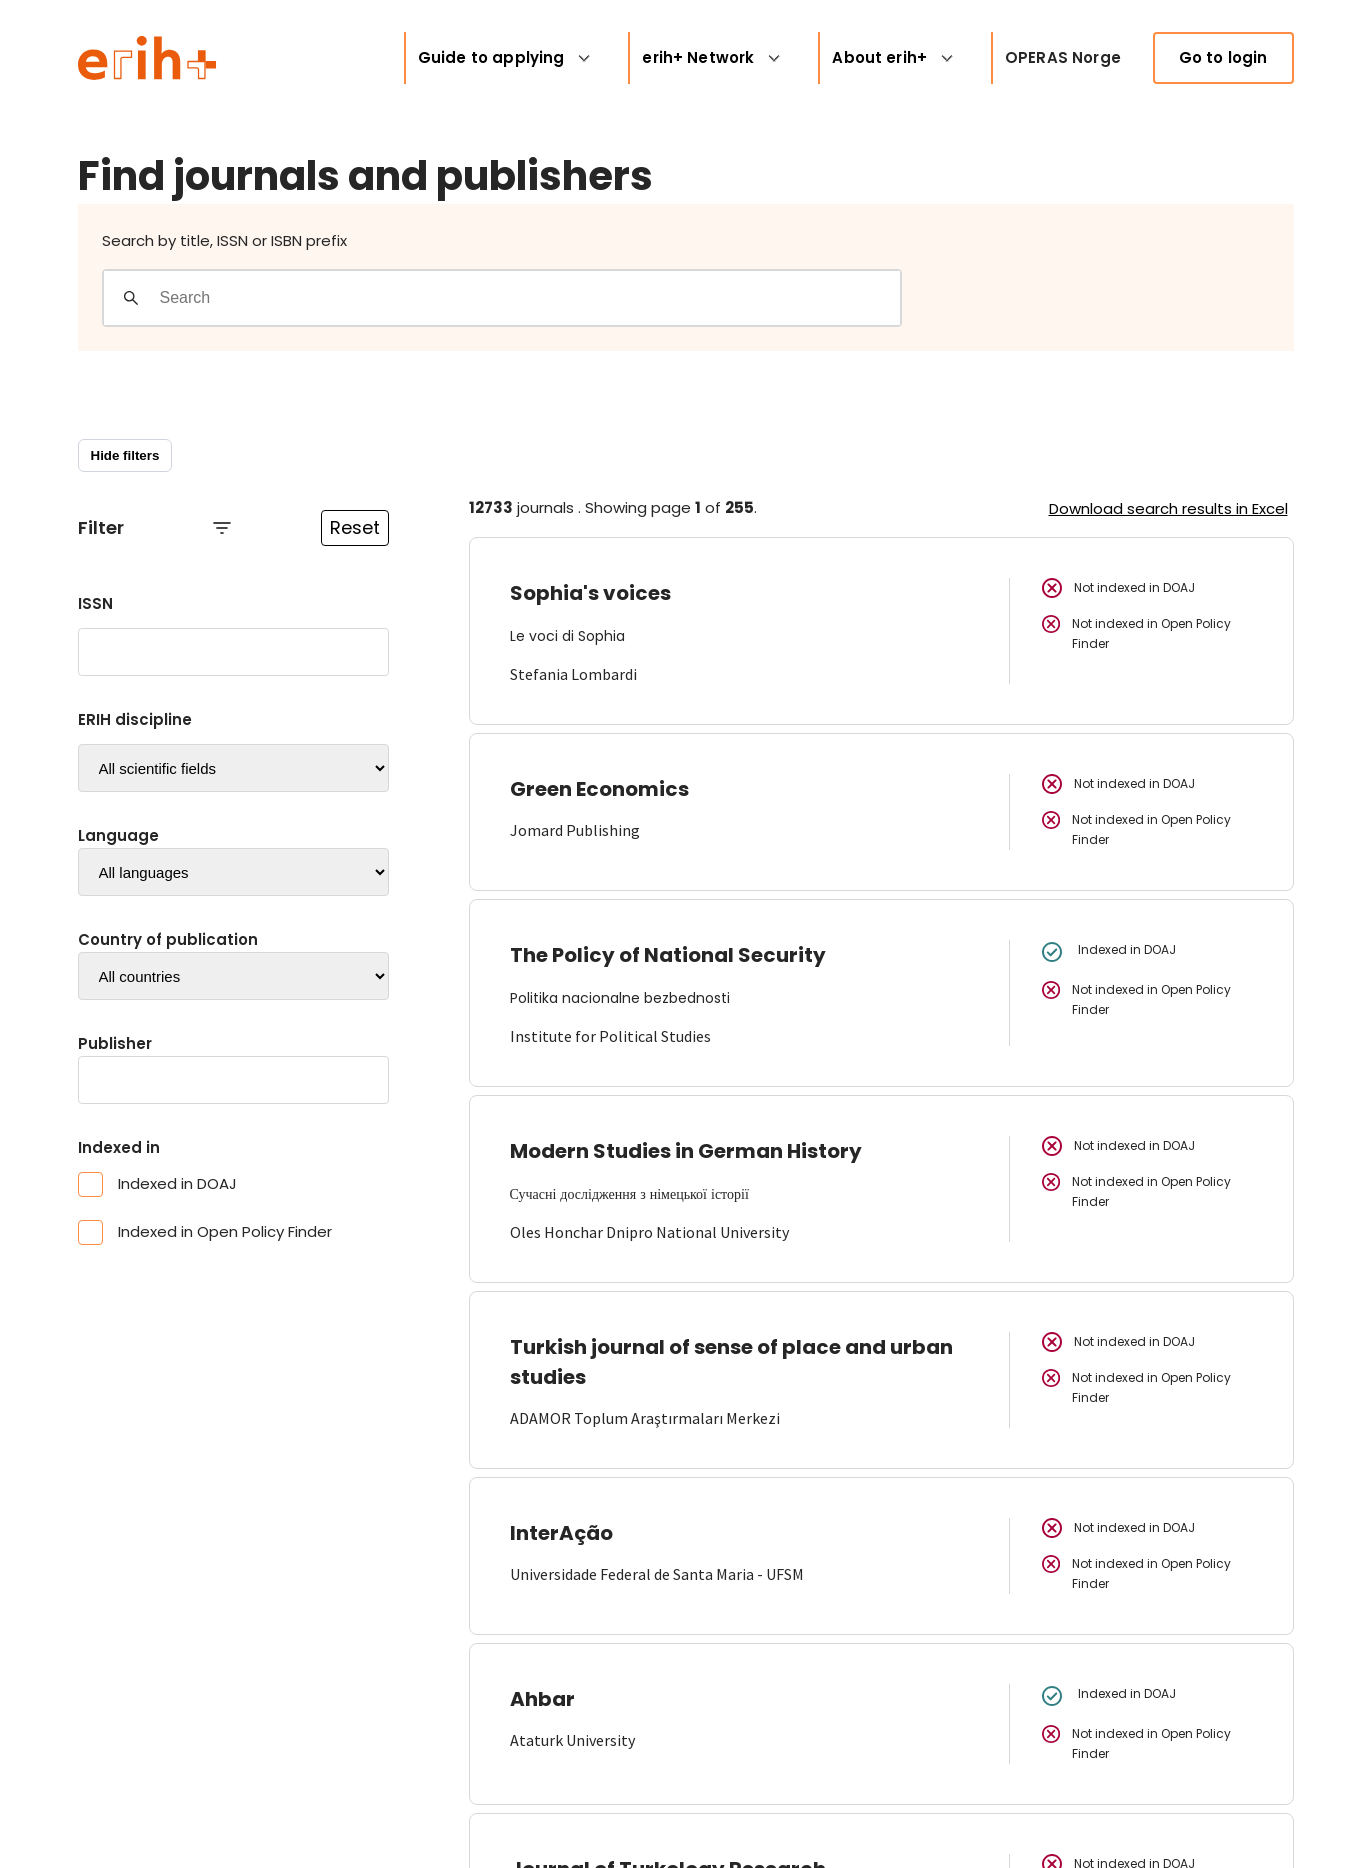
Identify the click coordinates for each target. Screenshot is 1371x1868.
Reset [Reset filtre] (355, 527)
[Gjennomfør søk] (131, 298)
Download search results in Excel (1168, 508)
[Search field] (529, 298)
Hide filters (125, 455)
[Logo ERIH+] (147, 58)
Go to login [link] (1223, 57)
